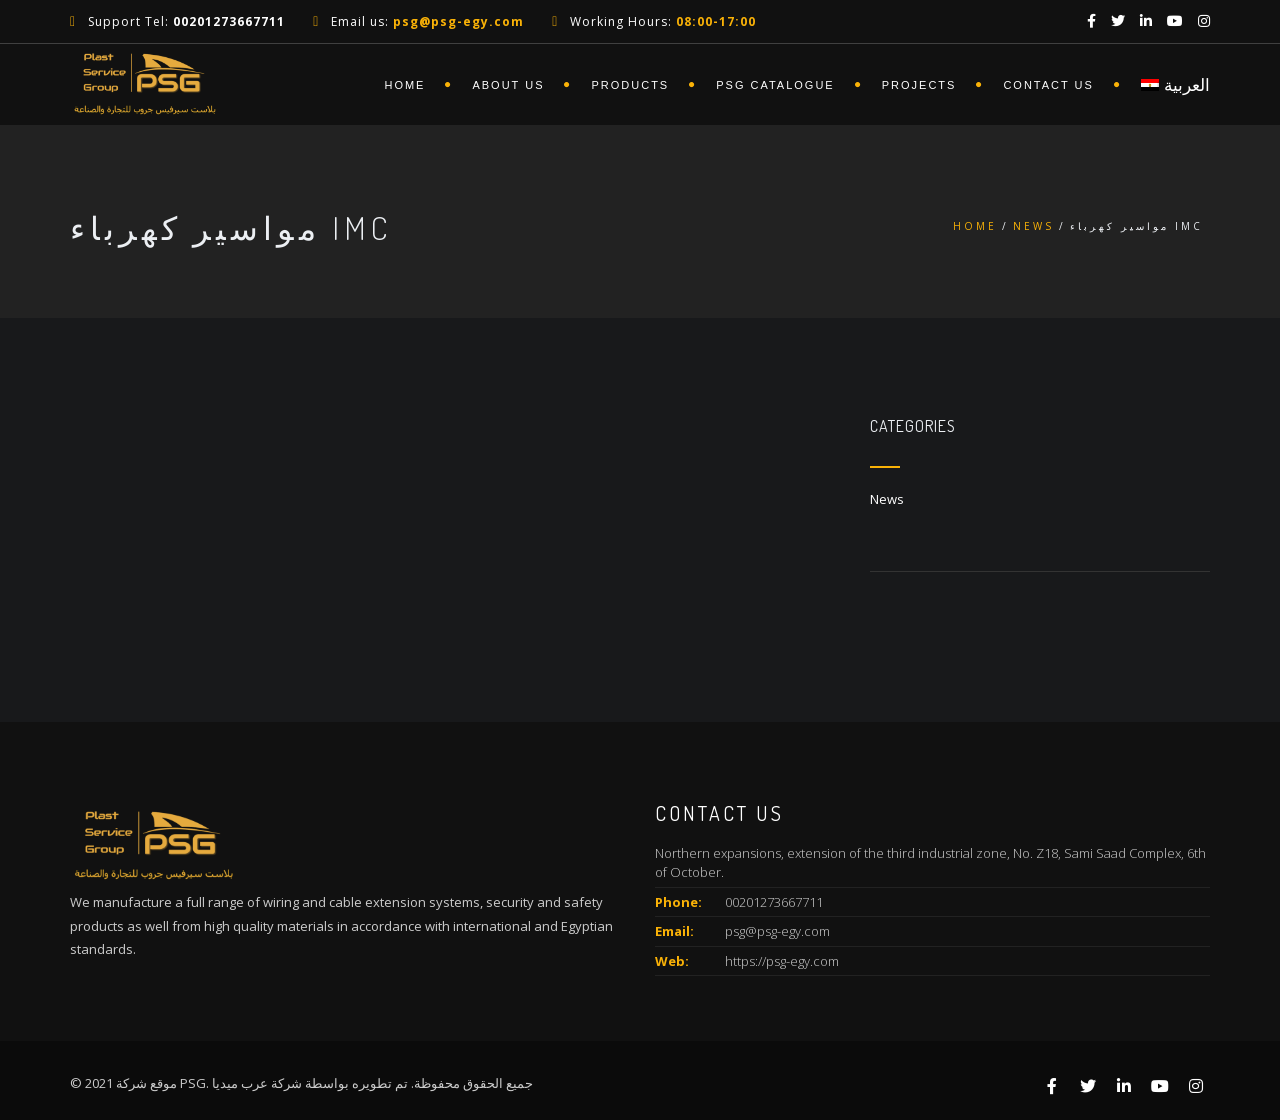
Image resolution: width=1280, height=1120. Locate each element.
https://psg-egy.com (782, 961)
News (1033, 226)
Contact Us (1048, 85)
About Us (508, 85)
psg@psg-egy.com (777, 931)
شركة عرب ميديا (257, 1083)
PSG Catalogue (775, 85)
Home (404, 85)
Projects (919, 85)
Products (630, 85)
